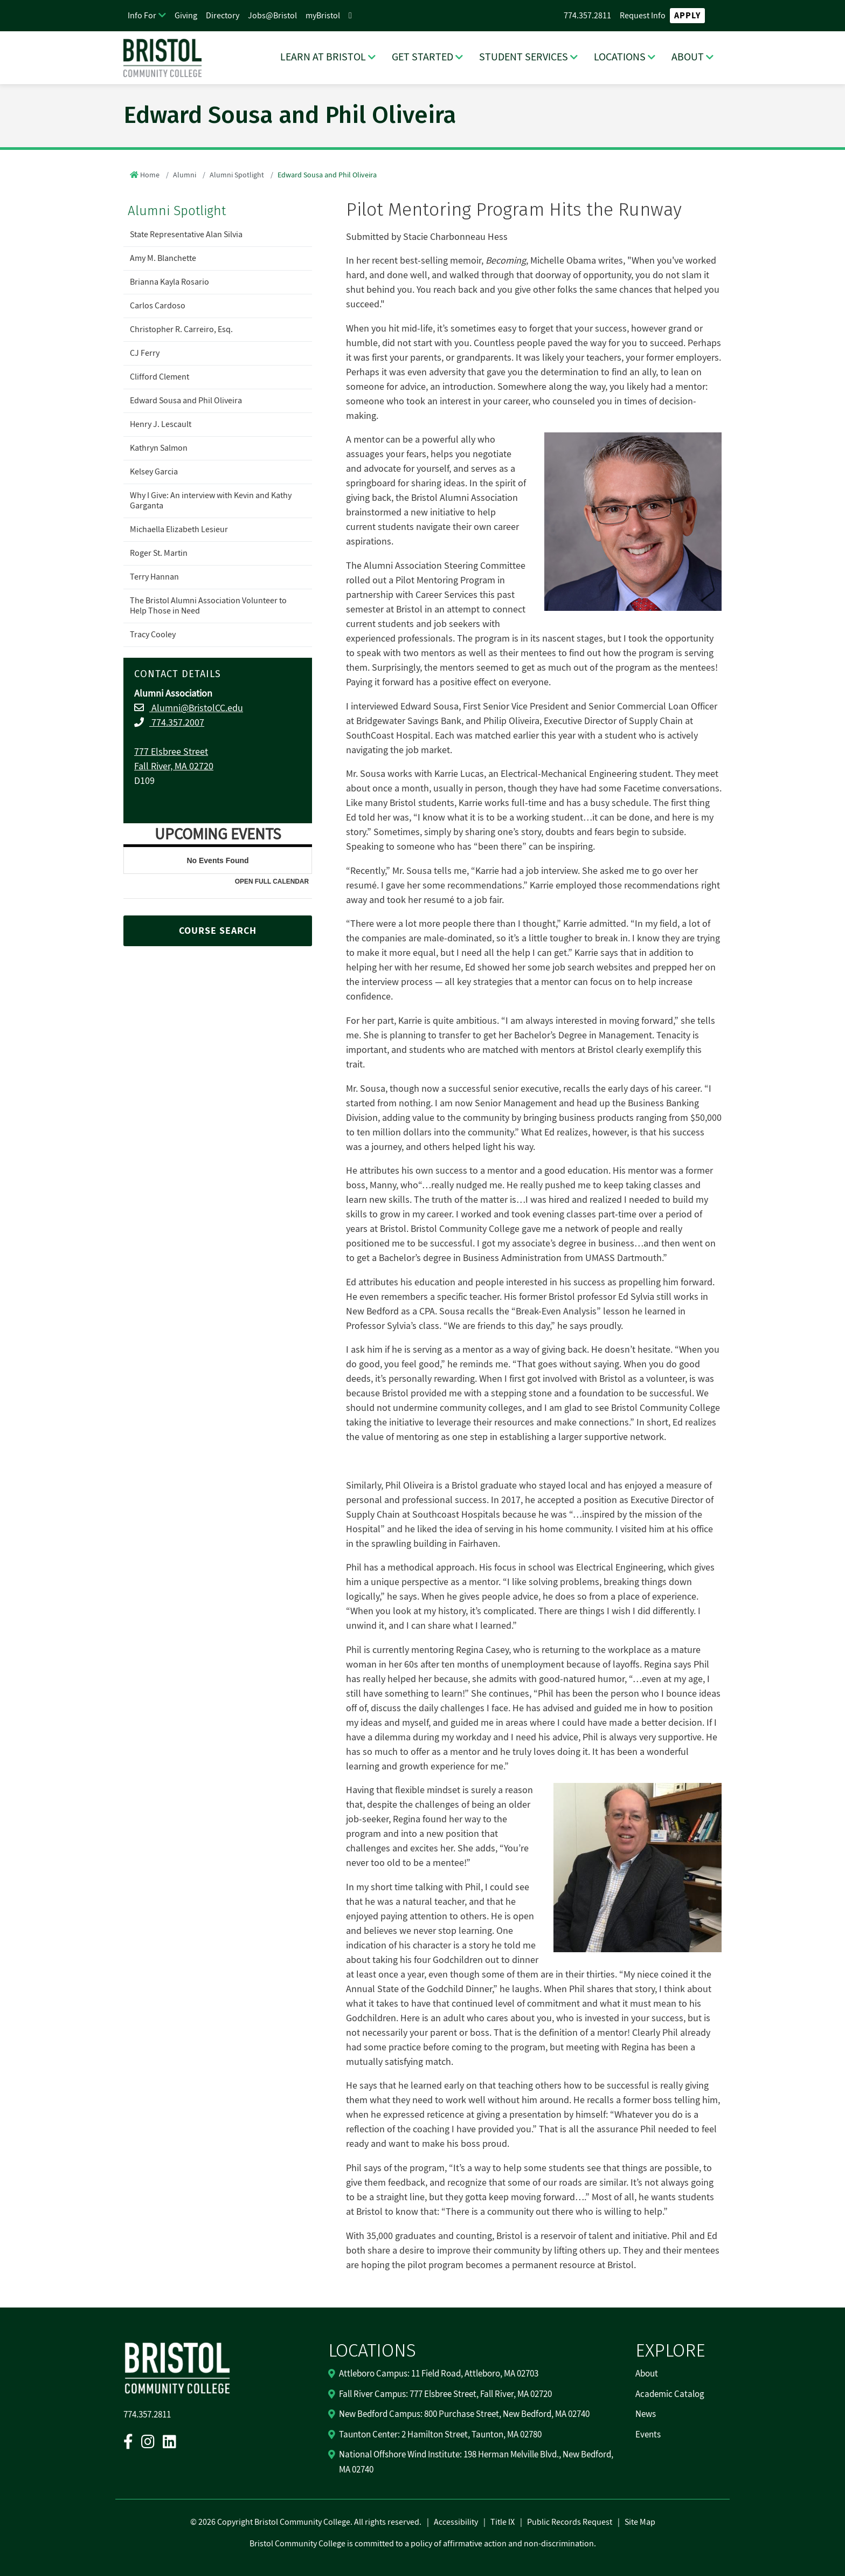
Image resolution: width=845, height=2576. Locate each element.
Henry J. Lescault (160, 424)
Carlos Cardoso (157, 305)
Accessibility (456, 2522)
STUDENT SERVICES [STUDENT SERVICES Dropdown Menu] (523, 57)
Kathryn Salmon (159, 448)
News (645, 2414)
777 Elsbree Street (171, 752)
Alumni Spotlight (237, 175)
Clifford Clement (159, 376)
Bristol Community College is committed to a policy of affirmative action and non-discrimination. (423, 2543)
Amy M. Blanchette (163, 258)
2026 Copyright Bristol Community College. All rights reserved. (309, 2522)
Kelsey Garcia (154, 471)
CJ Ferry (145, 353)
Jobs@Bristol (272, 15)
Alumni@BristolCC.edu (196, 708)
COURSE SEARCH (218, 931)
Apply (687, 16)
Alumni (184, 175)
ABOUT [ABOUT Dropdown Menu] (687, 57)
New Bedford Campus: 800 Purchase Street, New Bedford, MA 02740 (464, 2414)
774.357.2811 (587, 15)
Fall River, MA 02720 (173, 766)
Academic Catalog (669, 2394)
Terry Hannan (154, 576)
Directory (222, 15)
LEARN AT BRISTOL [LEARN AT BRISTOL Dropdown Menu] (323, 57)
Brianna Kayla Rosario (169, 282)
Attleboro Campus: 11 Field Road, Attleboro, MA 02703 (438, 2374)
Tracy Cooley (153, 634)
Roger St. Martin (159, 553)
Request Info (643, 15)
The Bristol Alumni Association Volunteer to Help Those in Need (208, 605)
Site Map (640, 2522)
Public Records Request (569, 2522)
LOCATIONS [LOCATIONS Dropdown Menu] (620, 57)
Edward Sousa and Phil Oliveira (186, 400)
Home (150, 175)
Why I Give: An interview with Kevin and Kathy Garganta (211, 500)
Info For (142, 15)
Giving (186, 15)
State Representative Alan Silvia (186, 234)
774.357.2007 (176, 723)
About (646, 2374)
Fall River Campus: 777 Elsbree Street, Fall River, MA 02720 (445, 2394)
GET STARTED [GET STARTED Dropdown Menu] (422, 57)
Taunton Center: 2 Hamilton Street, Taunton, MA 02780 (440, 2435)
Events (648, 2435)
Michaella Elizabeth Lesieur (179, 529)
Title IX (502, 2522)
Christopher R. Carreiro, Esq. (181, 329)
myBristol (323, 15)
